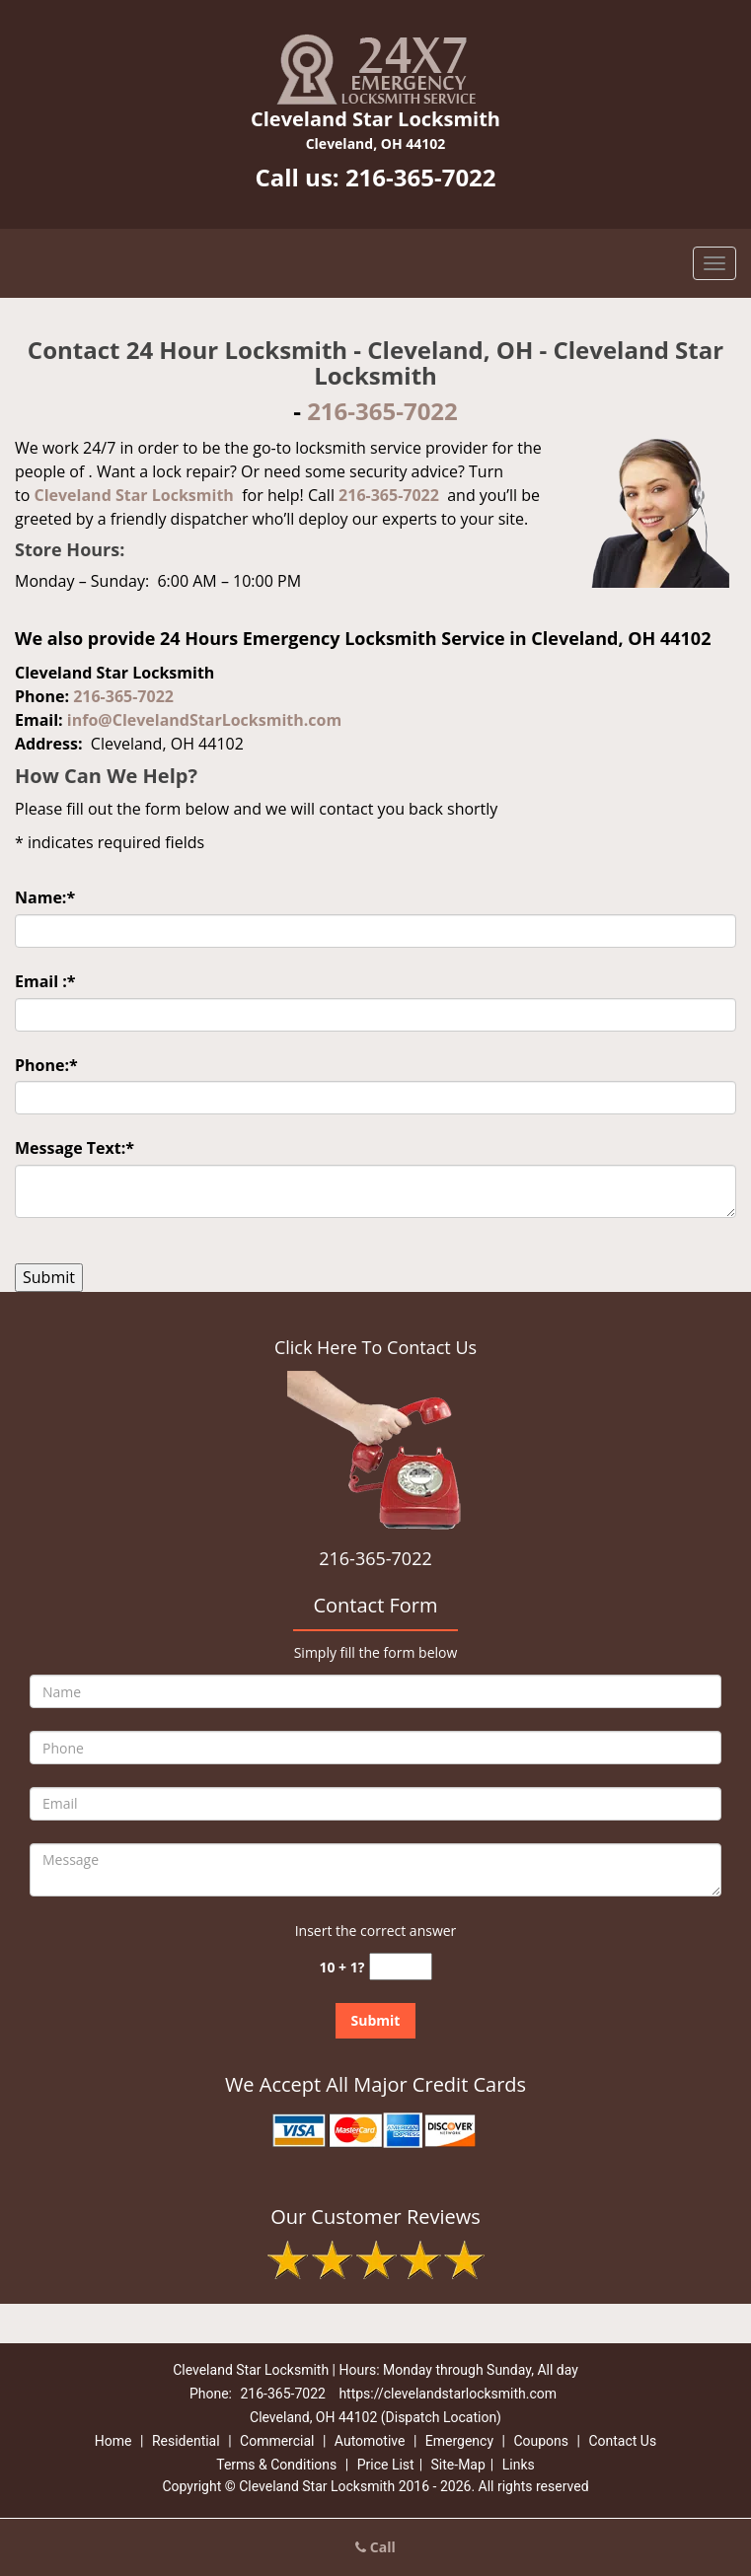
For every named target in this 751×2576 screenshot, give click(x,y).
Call (375, 2547)
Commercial (277, 2441)
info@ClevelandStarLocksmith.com (204, 720)
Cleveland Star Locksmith (133, 495)
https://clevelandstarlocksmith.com (447, 2393)
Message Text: (74, 1148)
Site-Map (458, 2464)
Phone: (46, 1065)
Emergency (459, 2441)
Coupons (540, 2441)
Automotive (370, 2441)
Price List (385, 2464)
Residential (186, 2441)
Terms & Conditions (276, 2464)
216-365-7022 (420, 177)
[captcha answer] (400, 1967)
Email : (45, 981)
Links (518, 2464)
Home (113, 2441)
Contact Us (622, 2441)
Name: (45, 897)
